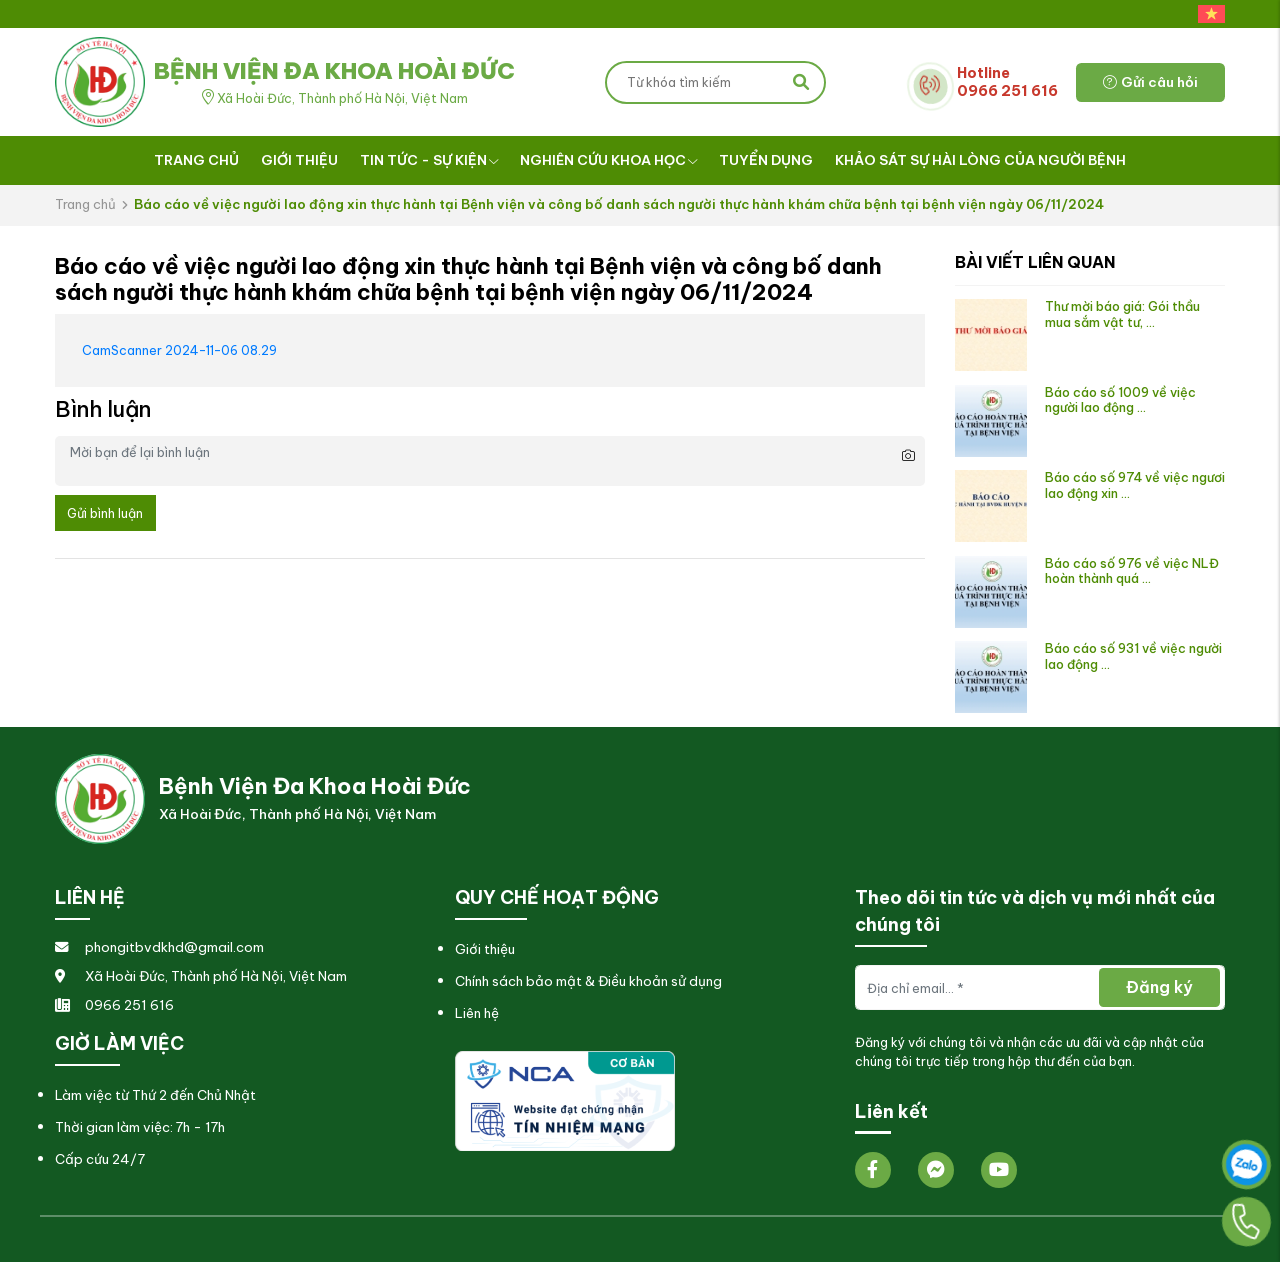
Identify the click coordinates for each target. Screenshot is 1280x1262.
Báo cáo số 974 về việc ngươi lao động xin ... (1135, 484)
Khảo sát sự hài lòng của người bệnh (980, 160)
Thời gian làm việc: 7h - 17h (140, 1127)
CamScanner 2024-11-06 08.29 (179, 350)
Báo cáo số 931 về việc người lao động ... (1133, 655)
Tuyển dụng (766, 160)
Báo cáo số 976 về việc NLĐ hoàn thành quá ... (1132, 570)
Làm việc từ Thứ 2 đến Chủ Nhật (155, 1095)
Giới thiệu (299, 160)
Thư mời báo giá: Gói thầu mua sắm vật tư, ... (1122, 313)
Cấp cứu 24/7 (100, 1159)
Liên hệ (477, 1013)
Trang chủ (196, 160)
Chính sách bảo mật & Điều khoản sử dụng (588, 981)
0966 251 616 (114, 1005)
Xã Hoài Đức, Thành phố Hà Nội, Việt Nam (201, 976)
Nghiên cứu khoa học (609, 160)
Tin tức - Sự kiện (429, 160)
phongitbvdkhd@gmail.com (159, 947)
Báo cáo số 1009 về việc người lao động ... (1120, 399)
